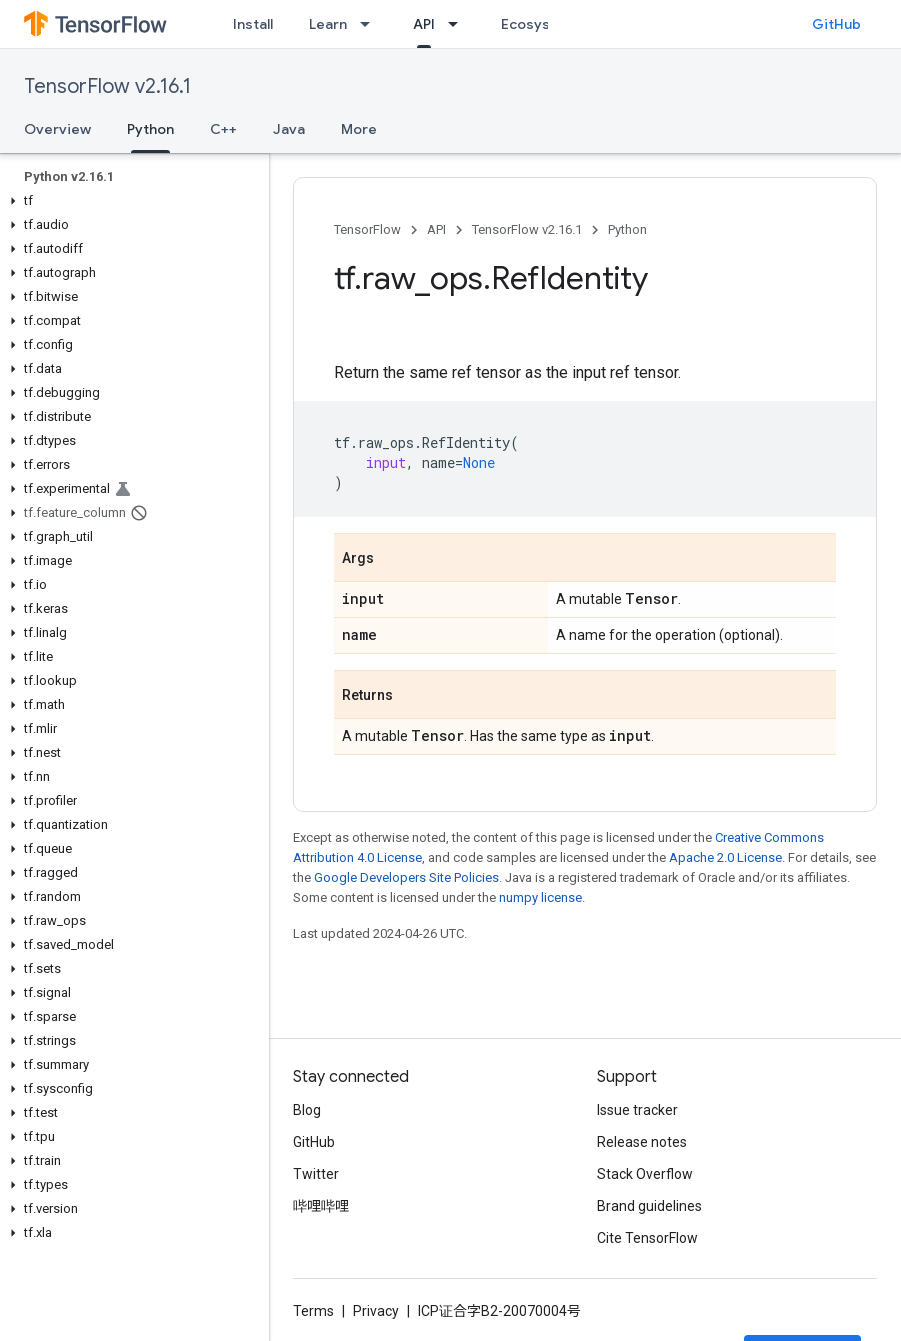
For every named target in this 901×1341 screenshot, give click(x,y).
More (359, 129)
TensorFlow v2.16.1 (107, 86)
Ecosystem (539, 24)
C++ (223, 129)
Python (627, 229)
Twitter (316, 1174)
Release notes (642, 1142)
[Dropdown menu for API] (459, 24)
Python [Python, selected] (150, 129)
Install (253, 24)
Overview (57, 129)
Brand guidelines (649, 1206)
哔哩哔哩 (321, 1206)
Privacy (376, 1311)
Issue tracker (637, 1110)
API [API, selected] (424, 24)
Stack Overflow (645, 1174)
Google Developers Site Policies (406, 877)
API (436, 229)
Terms (313, 1311)
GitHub (836, 24)
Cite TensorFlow (647, 1238)
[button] (130, 201)
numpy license (540, 897)
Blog (307, 1110)
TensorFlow (367, 229)
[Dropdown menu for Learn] (371, 24)
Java (289, 129)
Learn (328, 24)
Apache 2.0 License (725, 857)
